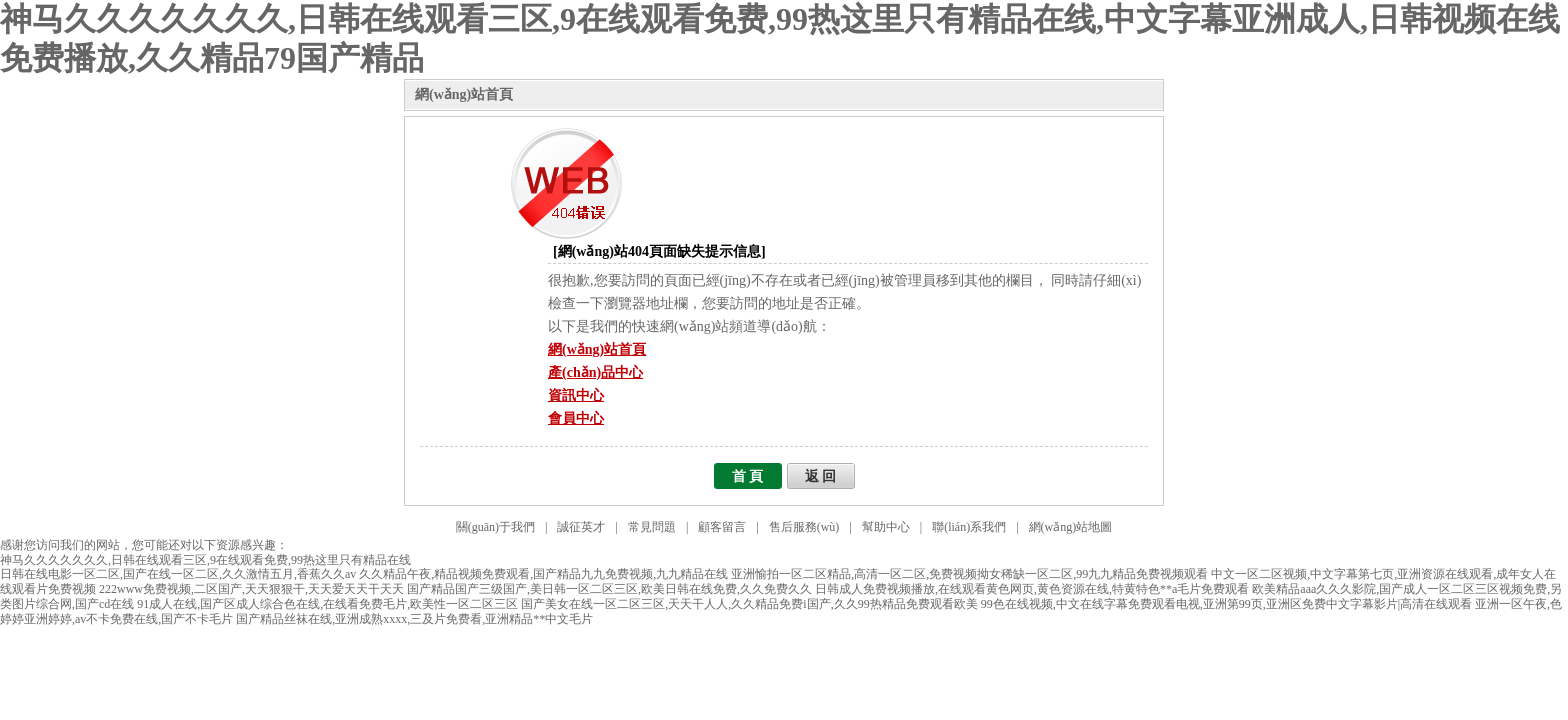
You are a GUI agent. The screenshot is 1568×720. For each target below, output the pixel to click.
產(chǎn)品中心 (595, 372)
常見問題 (652, 527)
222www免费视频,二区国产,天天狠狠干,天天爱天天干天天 (251, 589)
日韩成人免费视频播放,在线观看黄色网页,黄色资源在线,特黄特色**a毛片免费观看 (1032, 589)
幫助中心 (886, 527)
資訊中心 (576, 395)
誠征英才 (581, 527)
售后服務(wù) (804, 527)
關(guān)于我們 (495, 527)
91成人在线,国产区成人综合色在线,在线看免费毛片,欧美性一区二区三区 (327, 604)
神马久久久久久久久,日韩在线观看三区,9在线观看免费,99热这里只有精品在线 (205, 560)
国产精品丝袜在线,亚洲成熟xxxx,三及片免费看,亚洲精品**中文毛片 (414, 619)
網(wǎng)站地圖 (1071, 527)
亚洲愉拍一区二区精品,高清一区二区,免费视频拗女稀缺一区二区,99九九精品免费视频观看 (969, 574)
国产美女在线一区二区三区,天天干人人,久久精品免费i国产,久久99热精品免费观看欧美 (749, 604)
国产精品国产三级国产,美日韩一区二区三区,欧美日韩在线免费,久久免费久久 (609, 589)
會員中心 (576, 418)
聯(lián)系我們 (969, 527)
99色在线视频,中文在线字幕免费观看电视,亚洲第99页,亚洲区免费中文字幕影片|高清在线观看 (1226, 604)
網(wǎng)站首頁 (464, 94)
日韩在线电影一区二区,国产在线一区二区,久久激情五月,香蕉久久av (178, 574)
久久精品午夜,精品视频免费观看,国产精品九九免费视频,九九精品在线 (543, 574)
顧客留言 (722, 527)
